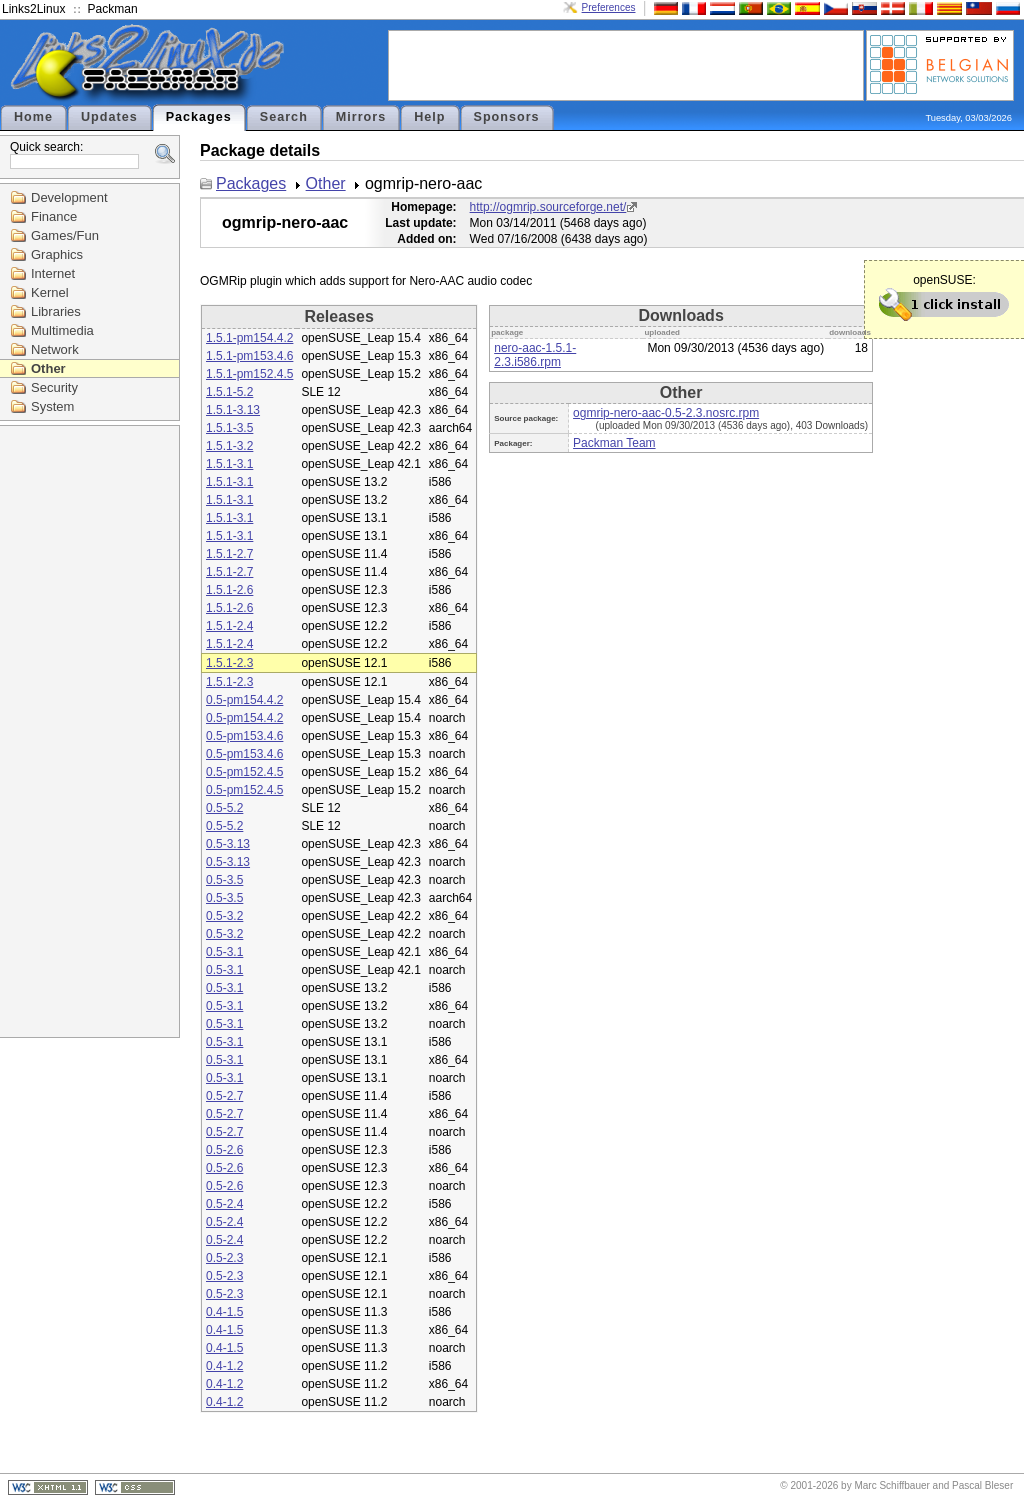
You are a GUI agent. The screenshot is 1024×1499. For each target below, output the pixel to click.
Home (33, 117)
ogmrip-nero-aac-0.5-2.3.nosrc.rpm (666, 413)
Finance (54, 216)
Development (69, 197)
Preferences (609, 7)
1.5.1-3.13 (233, 410)
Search (284, 117)
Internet (53, 273)
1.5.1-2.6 (229, 590)
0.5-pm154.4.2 (244, 700)
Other (48, 368)
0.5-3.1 (224, 952)
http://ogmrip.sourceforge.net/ (548, 207)
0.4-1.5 (224, 1312)
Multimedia (62, 330)
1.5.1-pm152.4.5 (249, 374)
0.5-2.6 (224, 1150)
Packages (199, 117)
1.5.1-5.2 (229, 392)
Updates (109, 117)
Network (55, 349)
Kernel (50, 292)
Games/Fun (65, 235)
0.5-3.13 (228, 844)
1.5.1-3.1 (229, 464)
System (52, 406)
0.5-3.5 (224, 880)
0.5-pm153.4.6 (244, 736)
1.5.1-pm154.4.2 (249, 338)
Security (54, 387)
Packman (113, 9)
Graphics (57, 254)
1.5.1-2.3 (229, 663)
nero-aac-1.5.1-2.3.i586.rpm (535, 355)
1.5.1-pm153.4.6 (249, 356)
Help (429, 117)
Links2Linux (33, 9)
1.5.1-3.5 (229, 428)
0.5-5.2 (224, 808)
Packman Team (614, 443)
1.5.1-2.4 (229, 626)
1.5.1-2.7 (229, 554)
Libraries (56, 311)
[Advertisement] (626, 64)
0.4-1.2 (224, 1366)
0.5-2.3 (224, 1258)
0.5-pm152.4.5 (244, 772)
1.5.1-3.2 (229, 446)
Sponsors (507, 117)
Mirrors (361, 117)
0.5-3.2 (224, 916)
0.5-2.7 (224, 1096)
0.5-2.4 (224, 1204)
